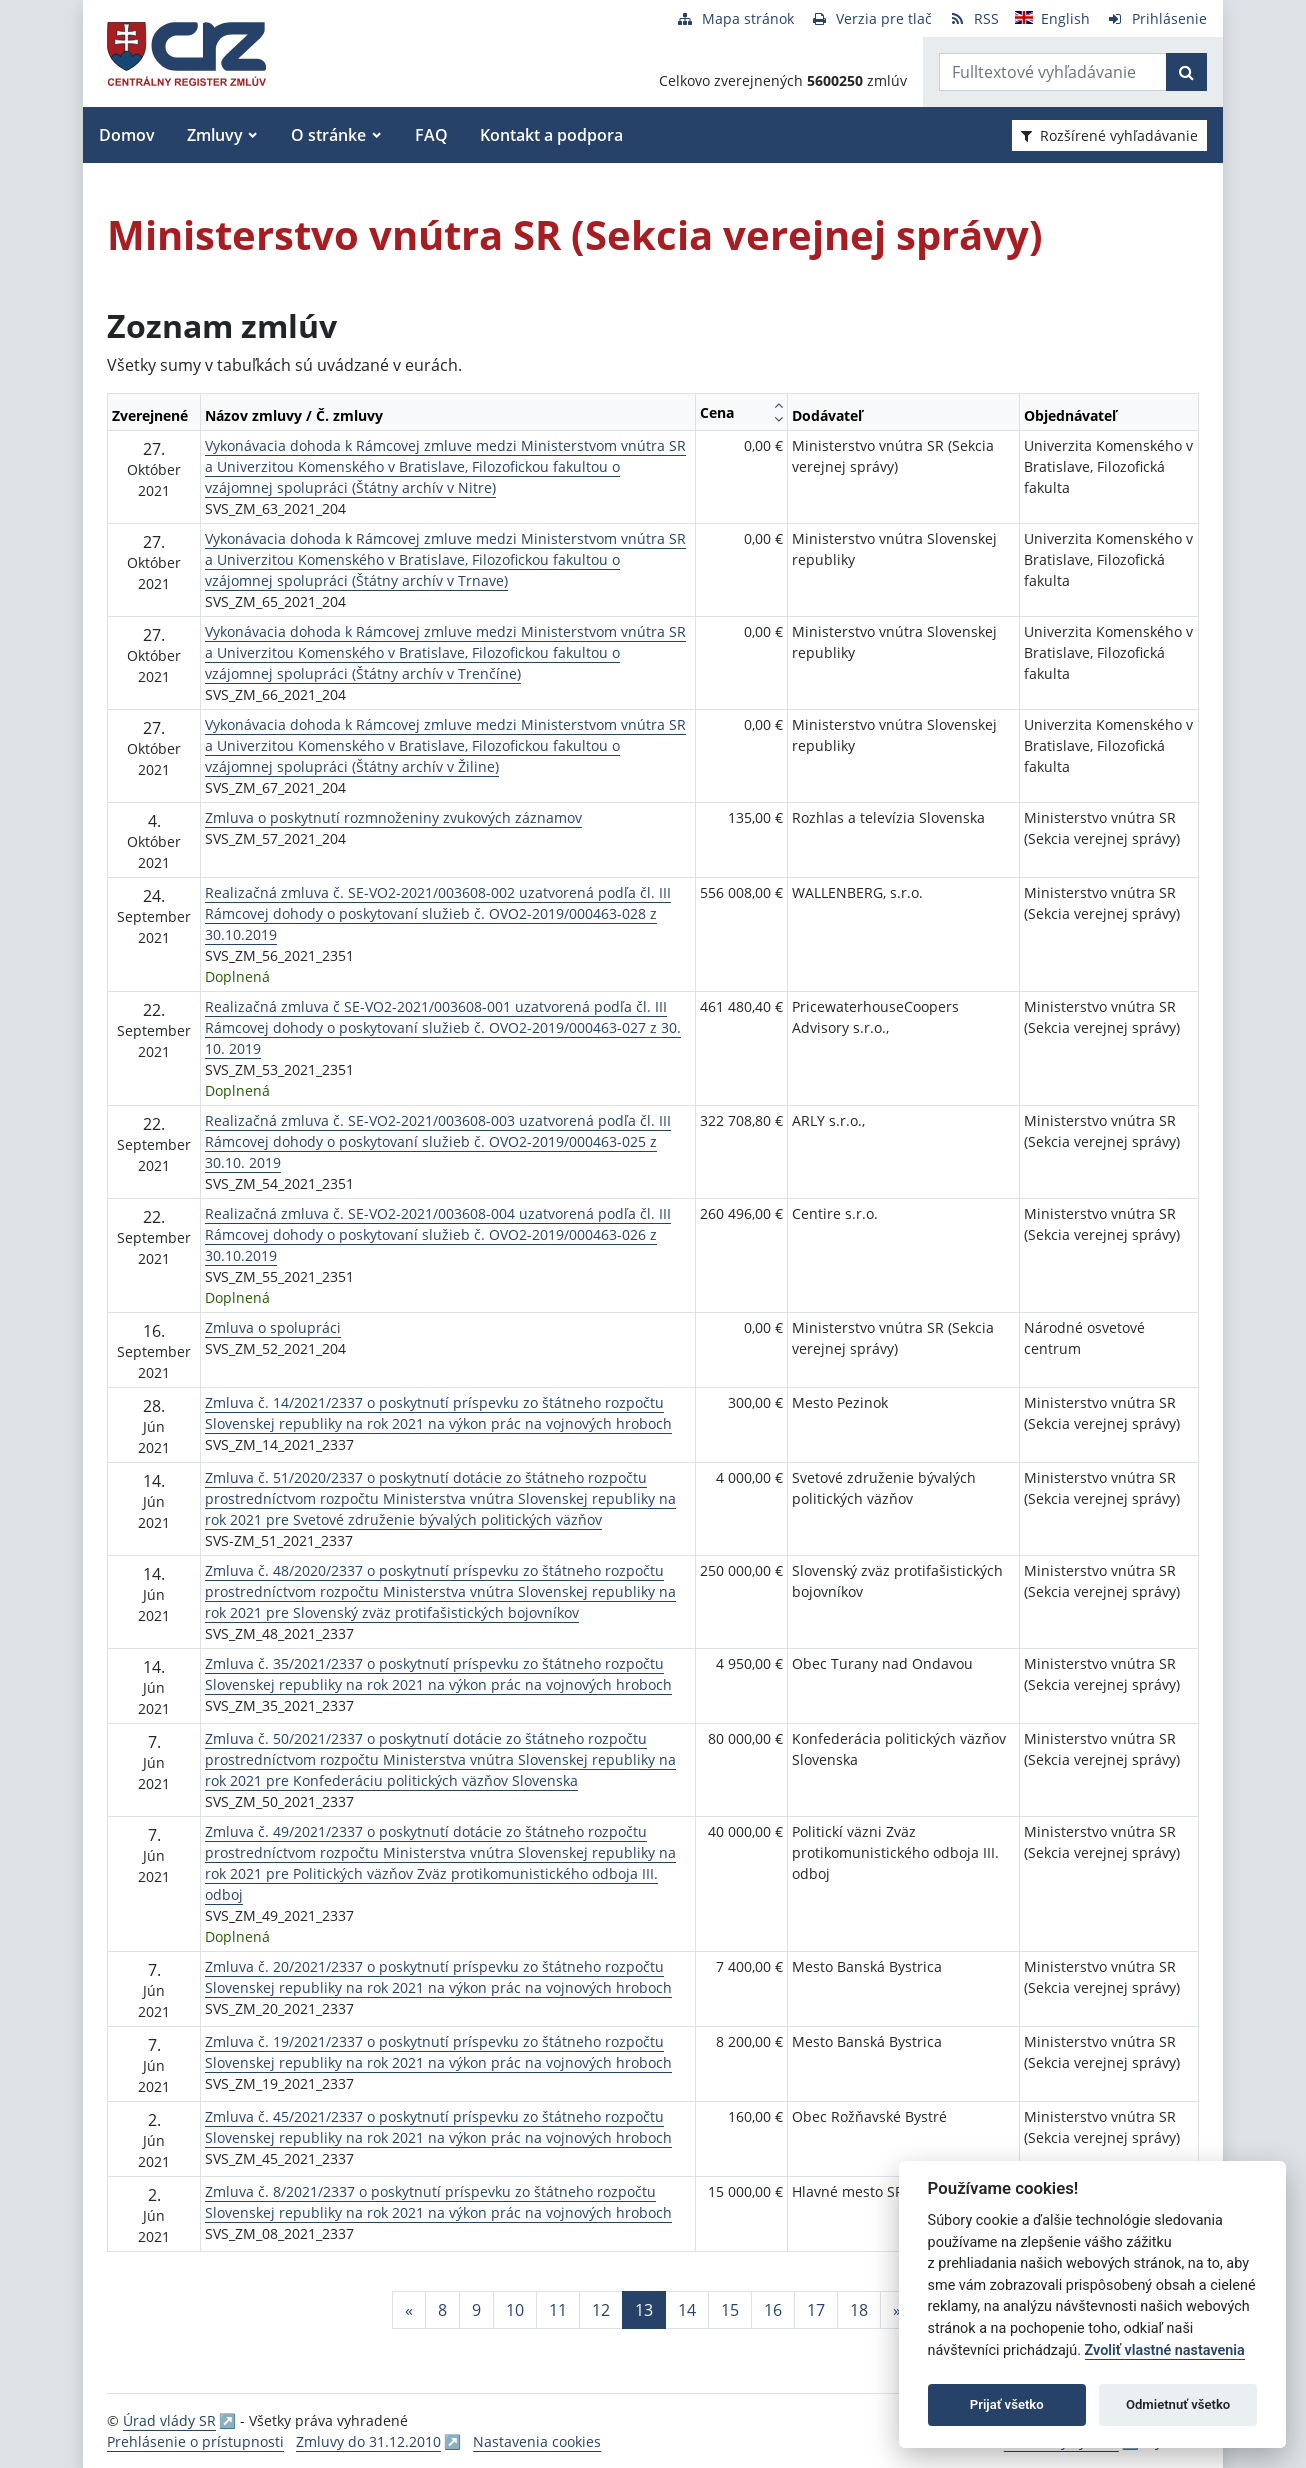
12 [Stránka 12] (601, 2310)
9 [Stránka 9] (476, 2310)
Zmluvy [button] (215, 135)
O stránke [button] (328, 135)
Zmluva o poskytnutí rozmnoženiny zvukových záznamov (393, 817)
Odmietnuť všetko (1178, 2404)
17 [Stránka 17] (816, 2310)
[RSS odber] (973, 18)
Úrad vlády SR (169, 2420)
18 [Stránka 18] (859, 2310)
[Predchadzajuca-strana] (409, 2310)
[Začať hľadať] (1186, 72)
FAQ (431, 135)
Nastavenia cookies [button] (537, 2441)
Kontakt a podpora (551, 135)
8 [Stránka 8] (442, 2310)
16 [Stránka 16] (773, 2310)
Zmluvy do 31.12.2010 (368, 2441)
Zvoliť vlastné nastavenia (1165, 2350)
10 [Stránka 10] (515, 2310)
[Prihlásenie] (1156, 18)
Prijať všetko (1007, 2404)
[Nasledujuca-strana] (897, 2310)
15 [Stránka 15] (730, 2310)
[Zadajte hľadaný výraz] (1053, 72)
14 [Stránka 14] (687, 2310)
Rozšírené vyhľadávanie (1109, 135)
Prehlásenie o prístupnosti (195, 2441)
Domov (127, 135)
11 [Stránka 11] (558, 2310)
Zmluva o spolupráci (273, 1327)
